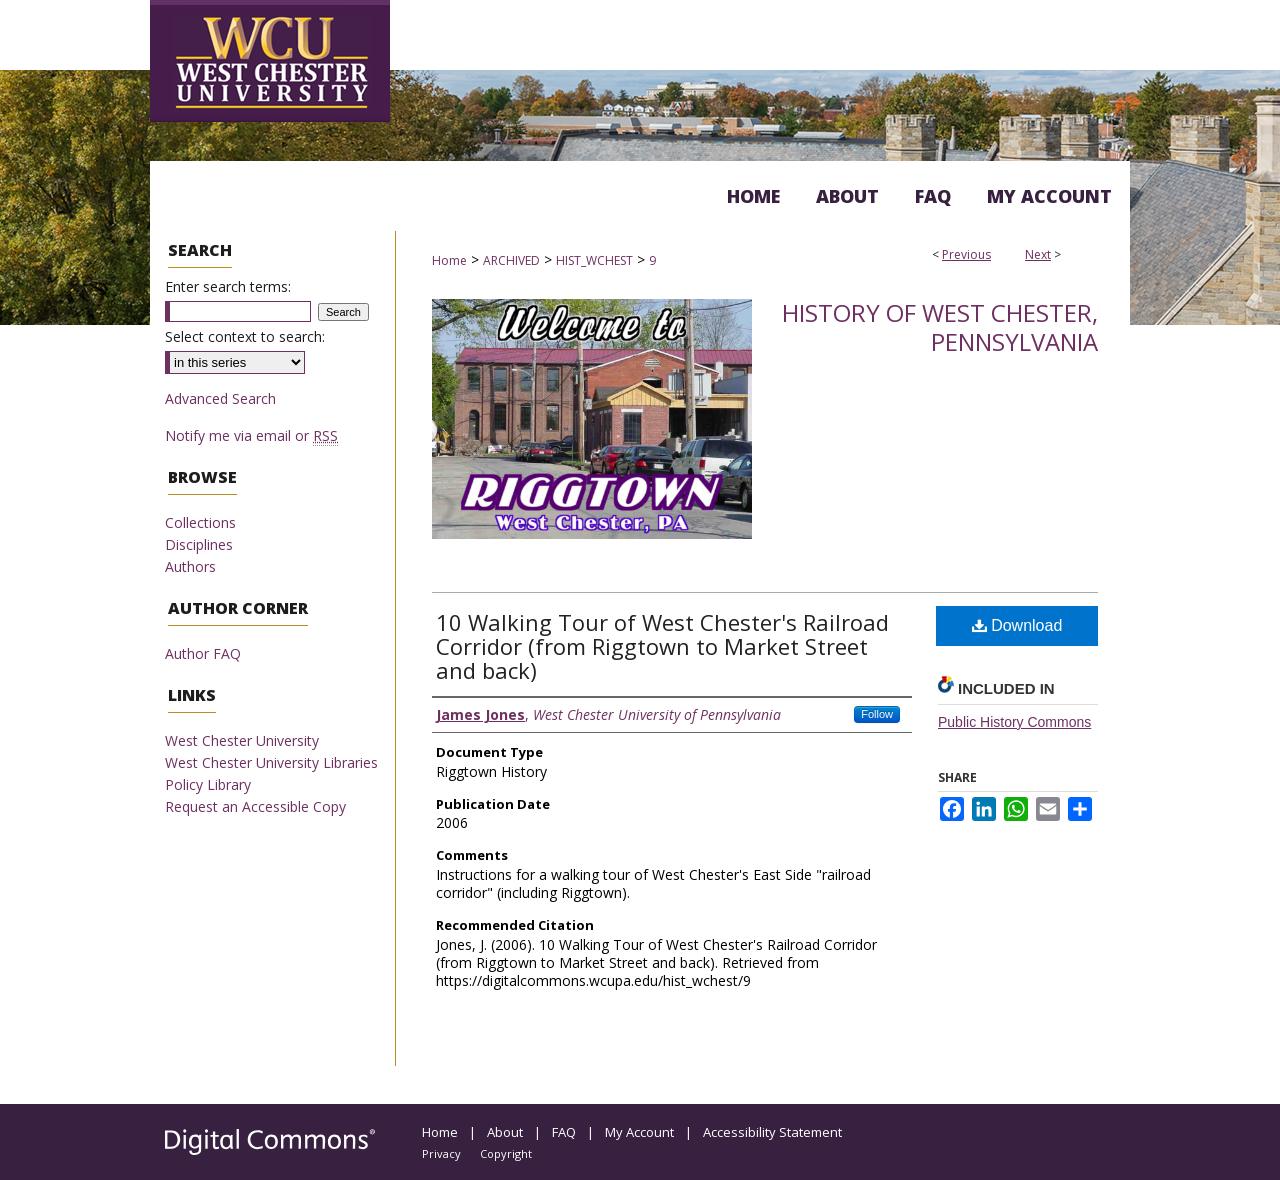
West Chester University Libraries (271, 762)
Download (1017, 625)
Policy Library (208, 784)
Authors (190, 566)
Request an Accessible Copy (255, 806)
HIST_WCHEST (594, 260)
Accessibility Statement (772, 1132)
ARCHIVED (511, 260)
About (505, 1132)
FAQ (564, 1132)
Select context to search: (245, 336)
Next (1038, 254)
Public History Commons (1014, 722)
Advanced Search (220, 398)
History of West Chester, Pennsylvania (940, 327)
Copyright (506, 1153)
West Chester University (242, 740)
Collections (200, 522)
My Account (639, 1132)
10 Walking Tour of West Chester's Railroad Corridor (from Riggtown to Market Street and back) (662, 646)
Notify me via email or (251, 435)
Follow (877, 714)
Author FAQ (203, 653)
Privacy (441, 1153)
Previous (966, 254)
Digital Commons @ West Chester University (712, 44)
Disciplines (199, 544)
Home (449, 260)
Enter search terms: (228, 286)
